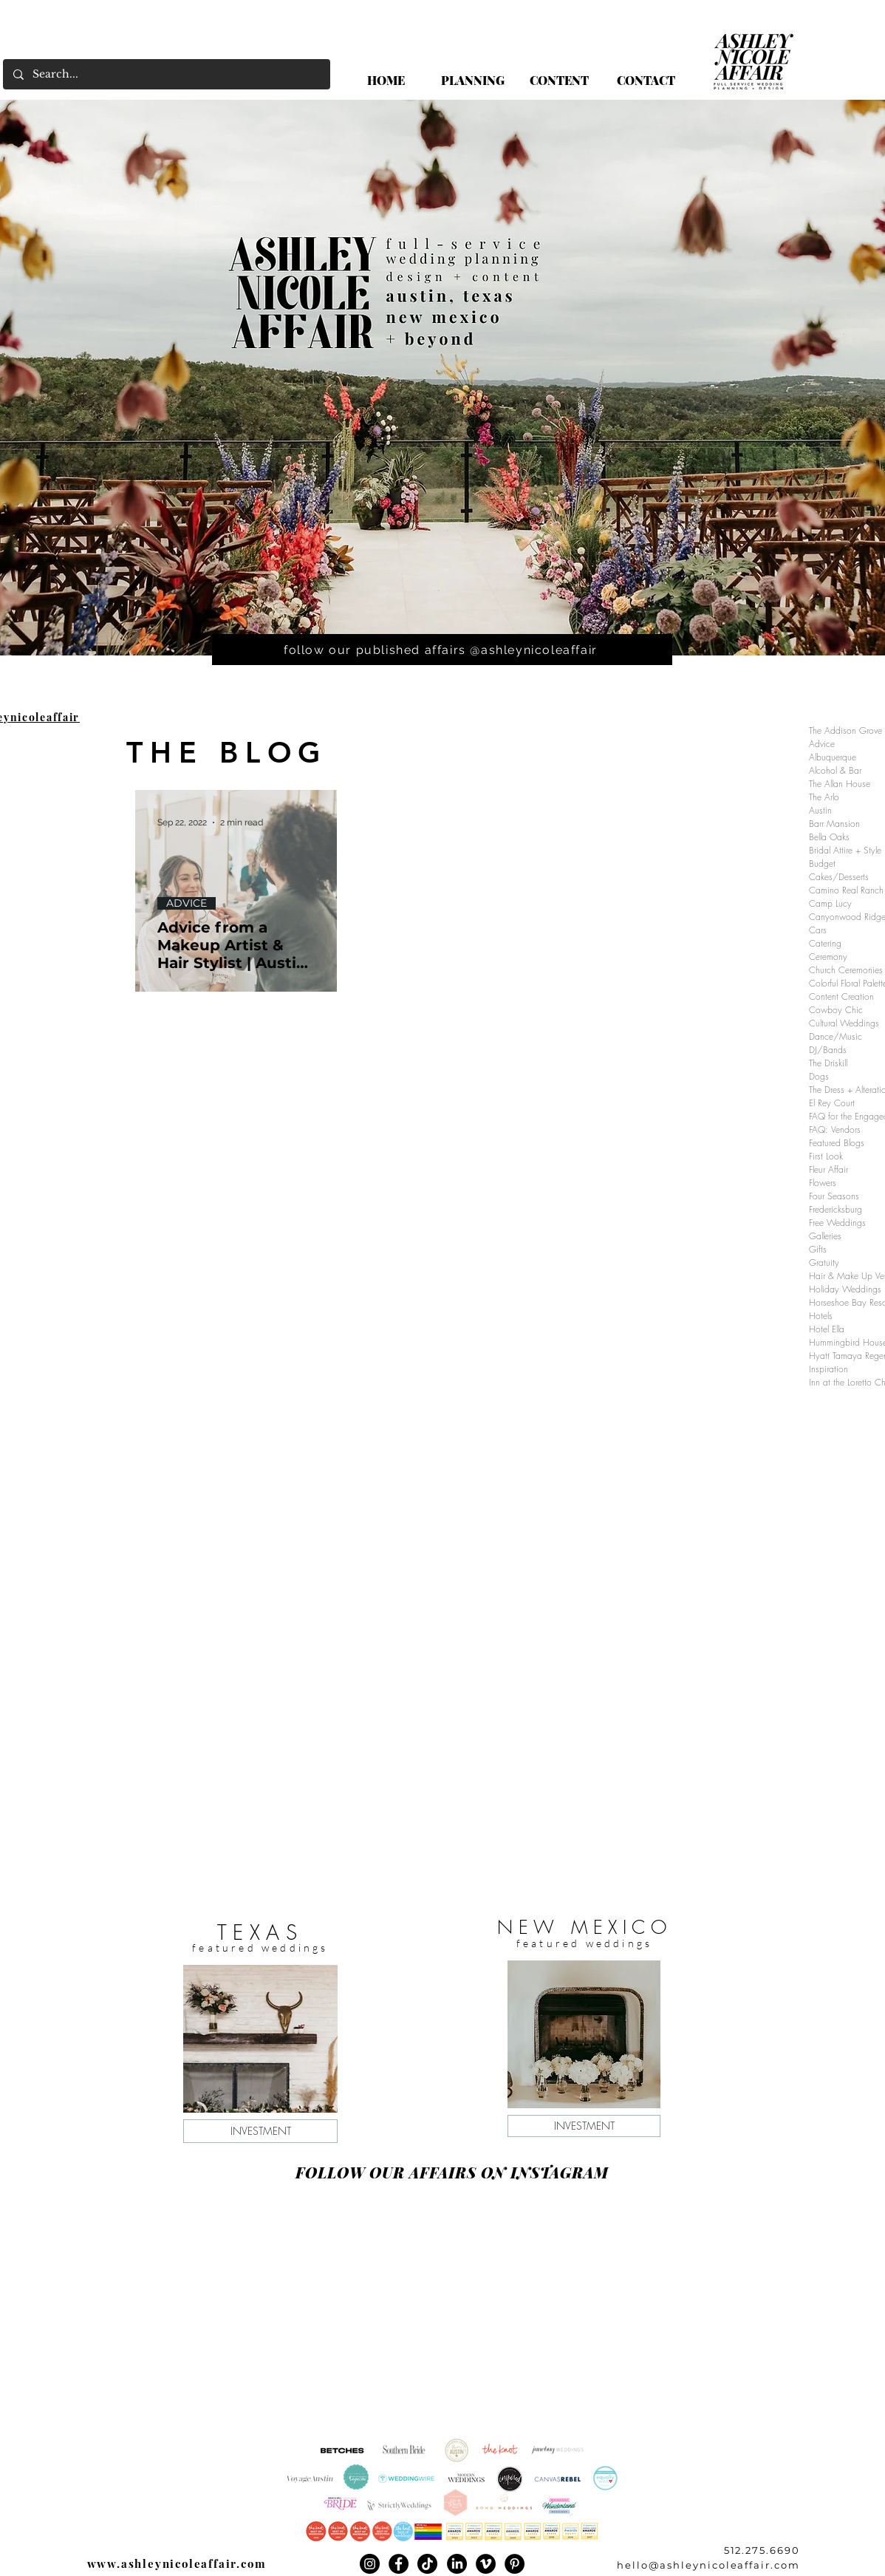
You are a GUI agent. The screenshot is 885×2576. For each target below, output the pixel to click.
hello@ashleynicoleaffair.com (708, 2565)
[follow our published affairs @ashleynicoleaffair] (442, 649)
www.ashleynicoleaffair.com (177, 2563)
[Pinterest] (514, 2564)
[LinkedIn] (457, 2564)
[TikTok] (427, 2564)
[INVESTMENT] (260, 2131)
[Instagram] (370, 2564)
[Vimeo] (486, 2564)
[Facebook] (399, 2564)
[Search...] (166, 74)
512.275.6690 (762, 2550)
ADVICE (186, 903)
